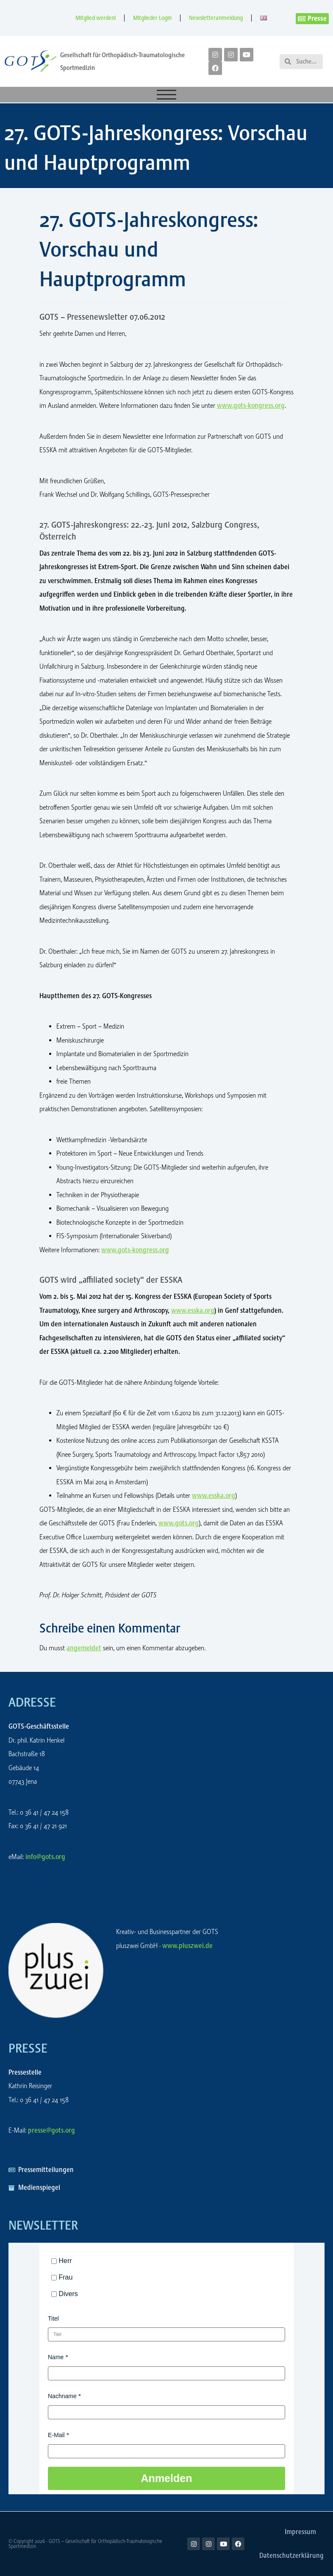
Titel (53, 2318)
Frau (65, 2277)
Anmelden (166, 2478)
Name (56, 2357)
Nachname (62, 2396)
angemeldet (84, 1648)
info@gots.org (45, 1857)
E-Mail (56, 2435)
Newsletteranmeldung (216, 18)
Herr (65, 2260)
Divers (68, 2293)
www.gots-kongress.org (251, 405)
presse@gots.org (51, 2130)
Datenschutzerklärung (291, 2555)
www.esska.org (192, 1310)
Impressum (300, 2532)
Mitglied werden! (95, 18)
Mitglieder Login (152, 18)
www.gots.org (178, 1523)
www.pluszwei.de (187, 1946)
